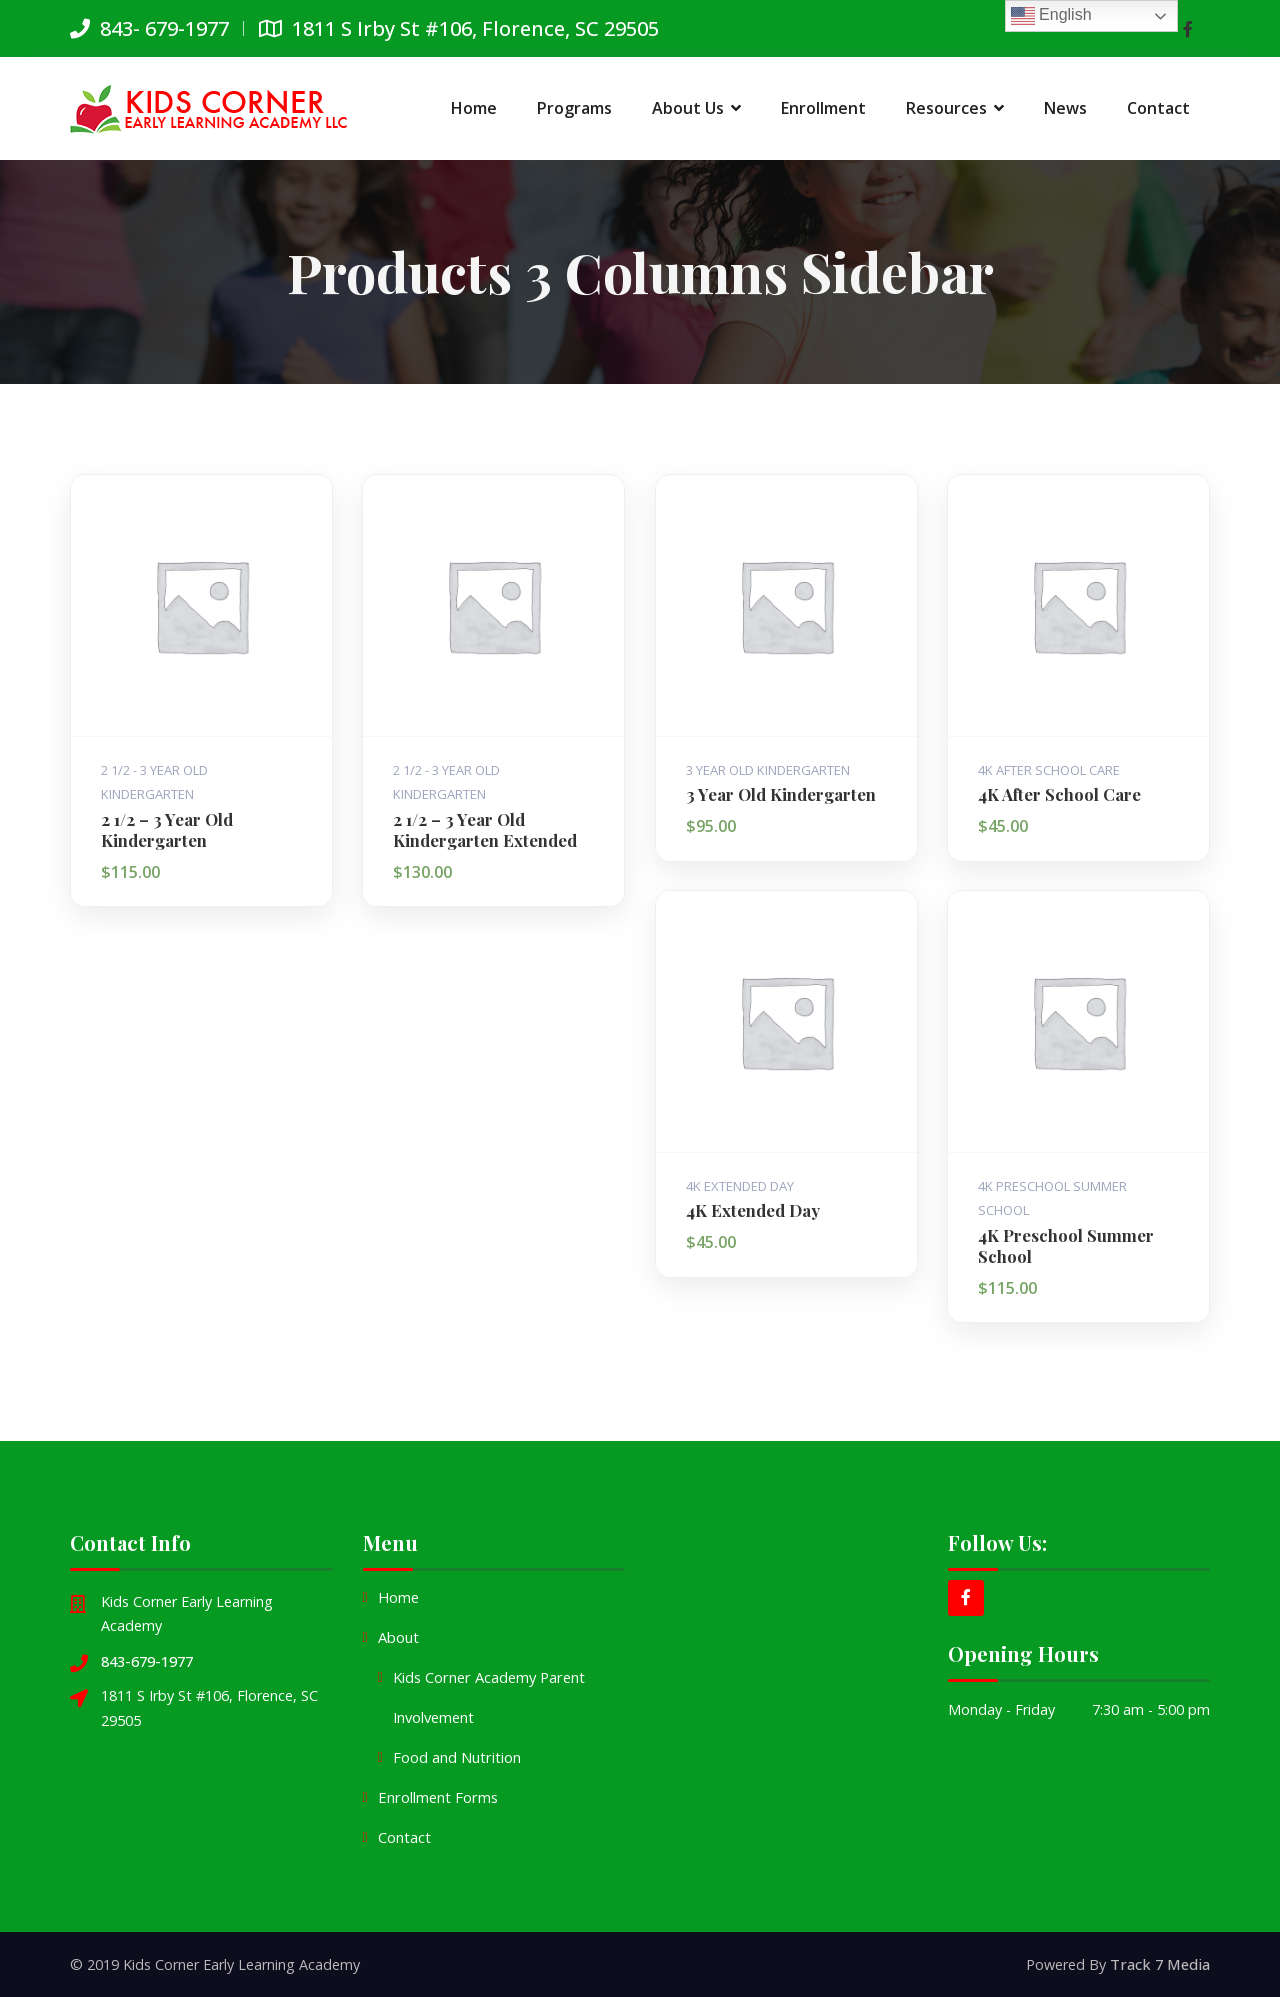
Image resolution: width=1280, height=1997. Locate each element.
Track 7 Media (1161, 1963)
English (1051, 16)
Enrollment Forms (436, 1797)
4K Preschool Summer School (1066, 1244)
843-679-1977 (147, 1660)
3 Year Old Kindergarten (768, 769)
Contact (404, 1837)
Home (398, 1597)
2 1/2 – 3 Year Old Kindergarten (166, 828)
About (398, 1637)
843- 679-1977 (149, 28)
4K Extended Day (740, 1185)
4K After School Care (1049, 769)
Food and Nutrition (456, 1757)
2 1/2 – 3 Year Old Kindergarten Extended (485, 828)
